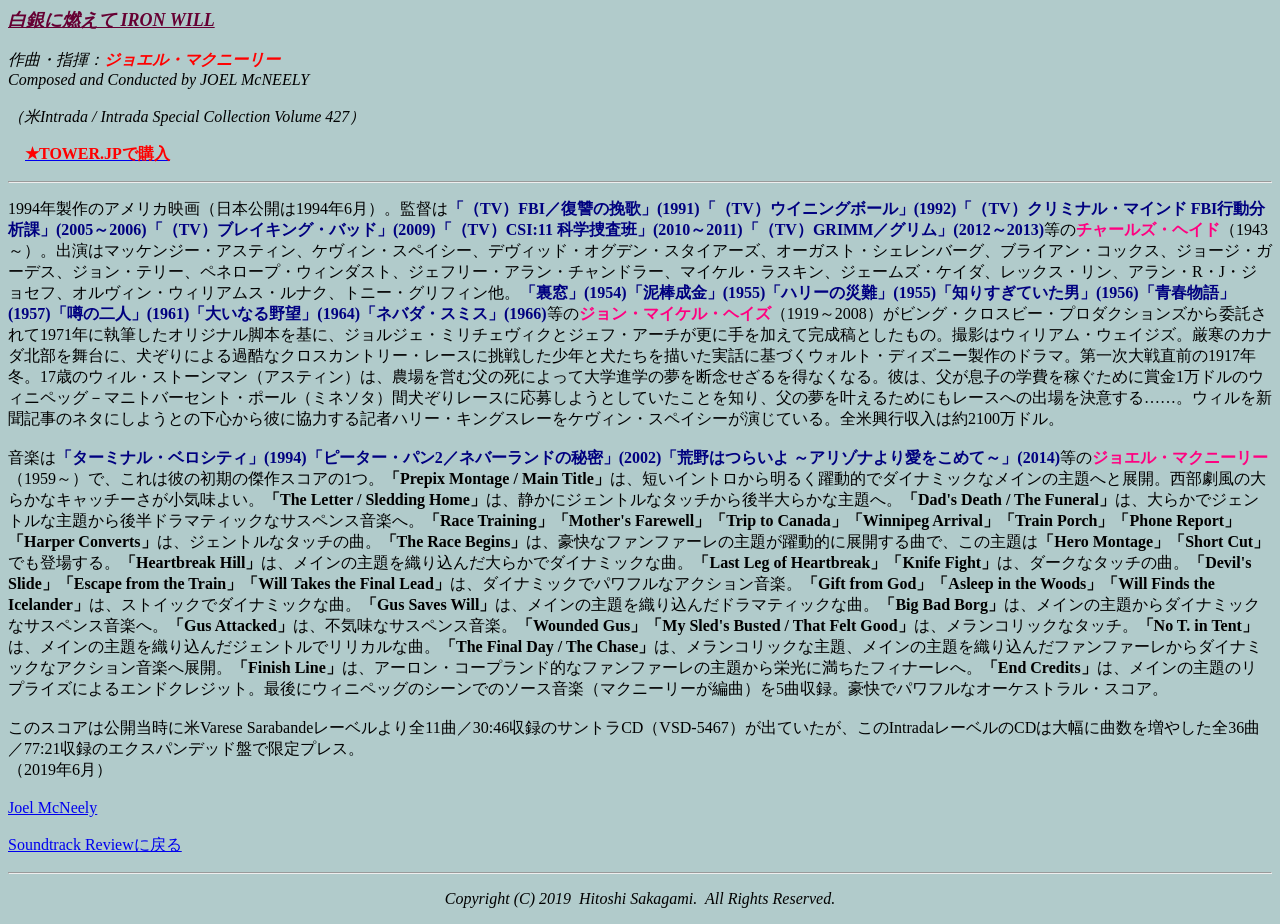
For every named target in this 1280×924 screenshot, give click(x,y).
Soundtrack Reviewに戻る (95, 844)
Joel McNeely (52, 807)
